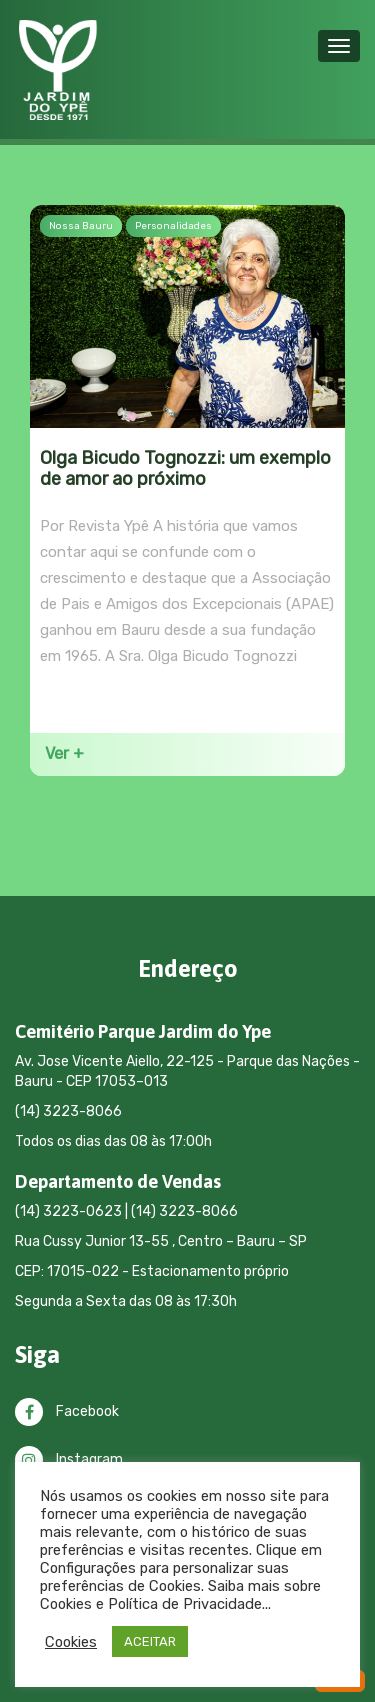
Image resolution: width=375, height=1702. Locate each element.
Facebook (67, 1411)
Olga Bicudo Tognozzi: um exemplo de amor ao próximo (185, 468)
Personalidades (173, 226)
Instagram (69, 1459)
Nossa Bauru (81, 226)
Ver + (64, 753)
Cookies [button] (71, 1642)
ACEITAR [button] (150, 1641)
